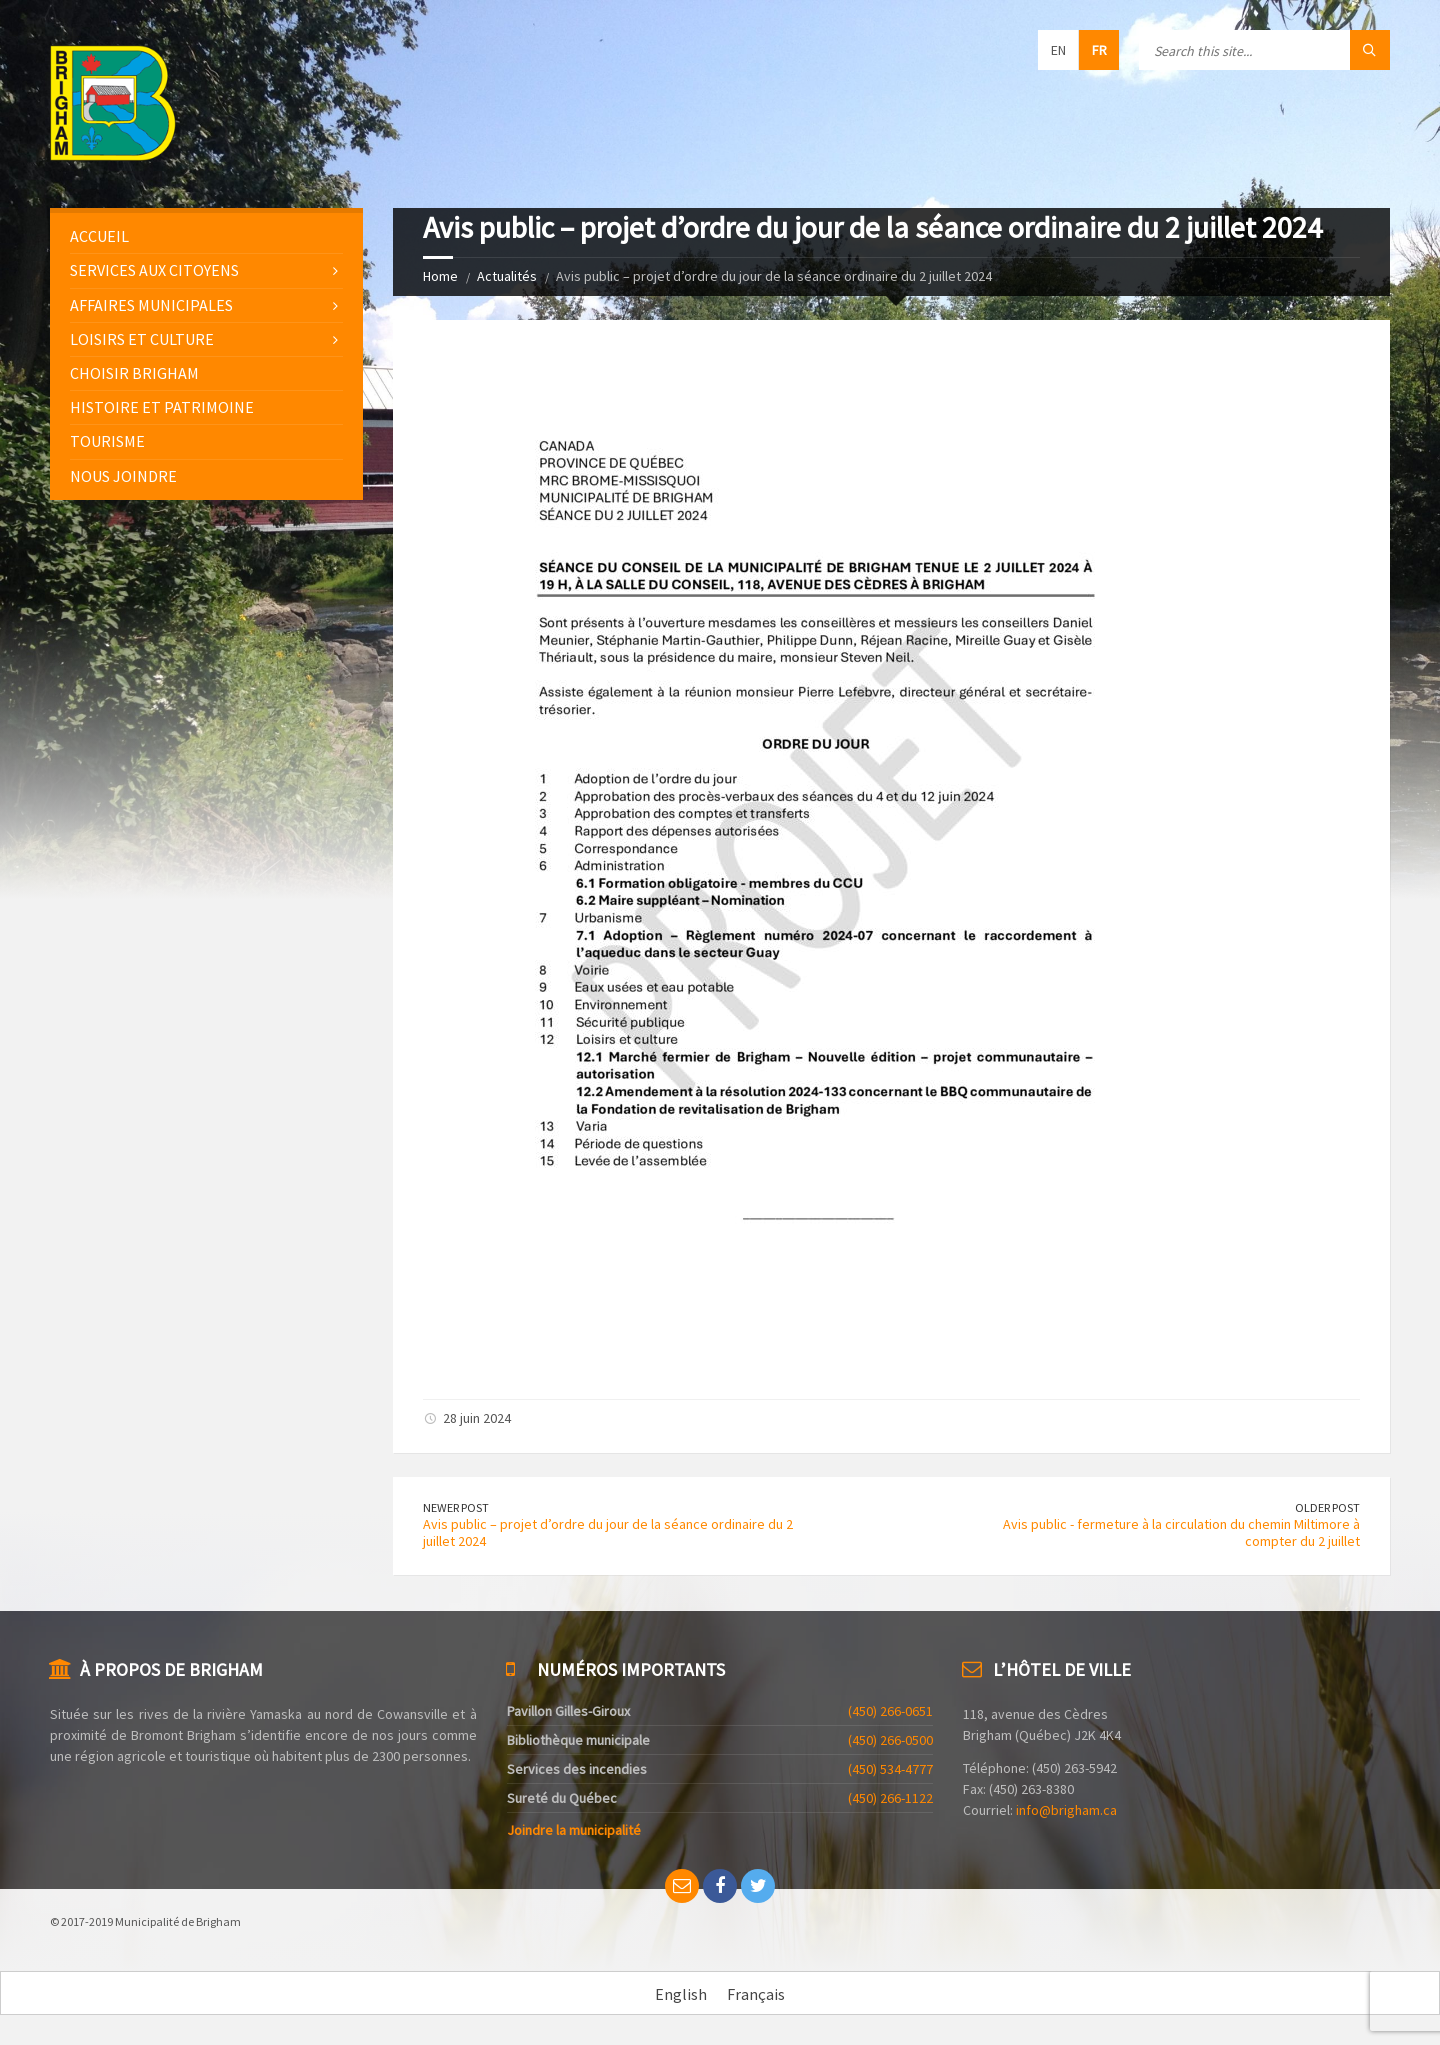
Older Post (1327, 1507)
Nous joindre (123, 476)
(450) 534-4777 (890, 1769)
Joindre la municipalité (574, 1830)
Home (440, 276)
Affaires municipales (151, 305)
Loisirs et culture (142, 339)
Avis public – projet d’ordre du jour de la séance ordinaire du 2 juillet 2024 (608, 1532)
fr (1099, 50)
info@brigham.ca (1066, 1810)
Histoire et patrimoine (162, 407)
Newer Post (456, 1507)
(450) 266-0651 (890, 1711)
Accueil (99, 236)
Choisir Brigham (134, 373)
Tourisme (107, 441)
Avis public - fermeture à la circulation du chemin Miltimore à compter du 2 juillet (1181, 1532)
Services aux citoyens (154, 270)
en (1058, 50)
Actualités (507, 276)
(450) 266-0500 (890, 1740)
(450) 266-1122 (890, 1798)
